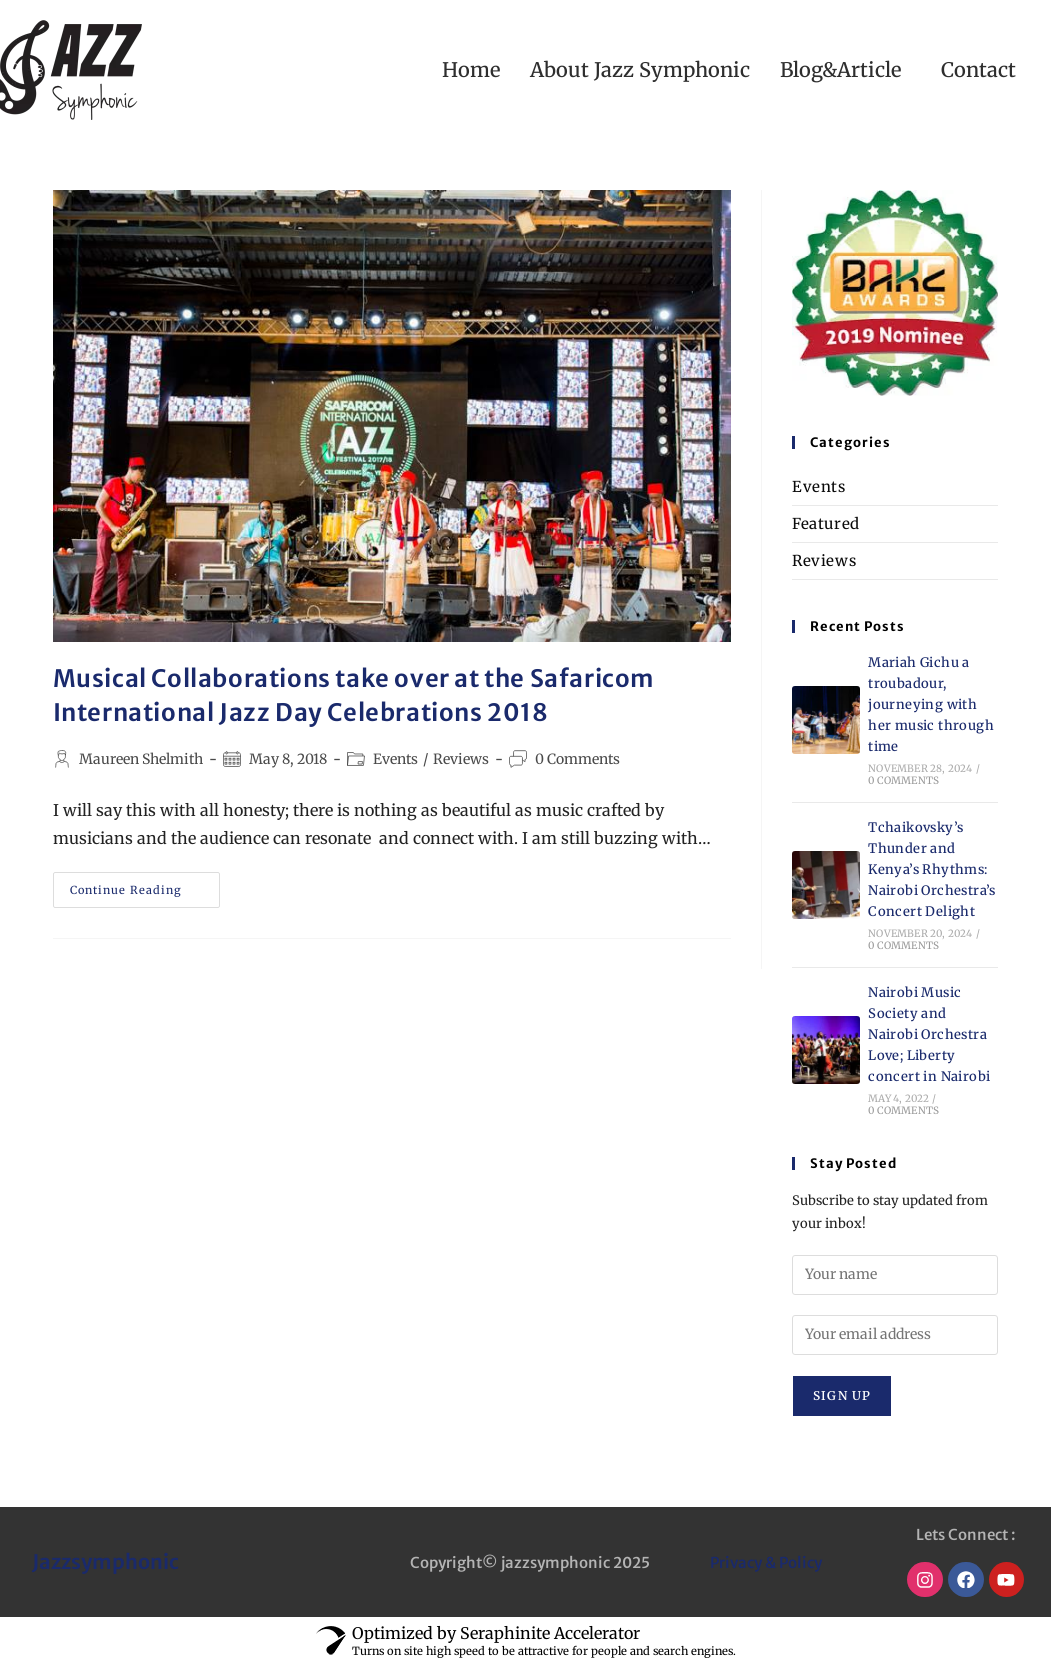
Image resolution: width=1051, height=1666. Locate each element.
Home (471, 69)
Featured (826, 523)
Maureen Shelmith (141, 759)
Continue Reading (145, 884)
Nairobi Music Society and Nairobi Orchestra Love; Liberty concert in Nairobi (929, 1034)
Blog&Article (840, 69)
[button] (845, 70)
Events (395, 759)
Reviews (461, 759)
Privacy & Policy (766, 1562)
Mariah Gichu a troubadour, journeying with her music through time (931, 704)
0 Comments (577, 759)
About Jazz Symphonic (640, 69)
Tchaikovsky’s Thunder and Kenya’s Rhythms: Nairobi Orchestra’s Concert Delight (932, 869)
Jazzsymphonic (105, 1561)
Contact (978, 69)
